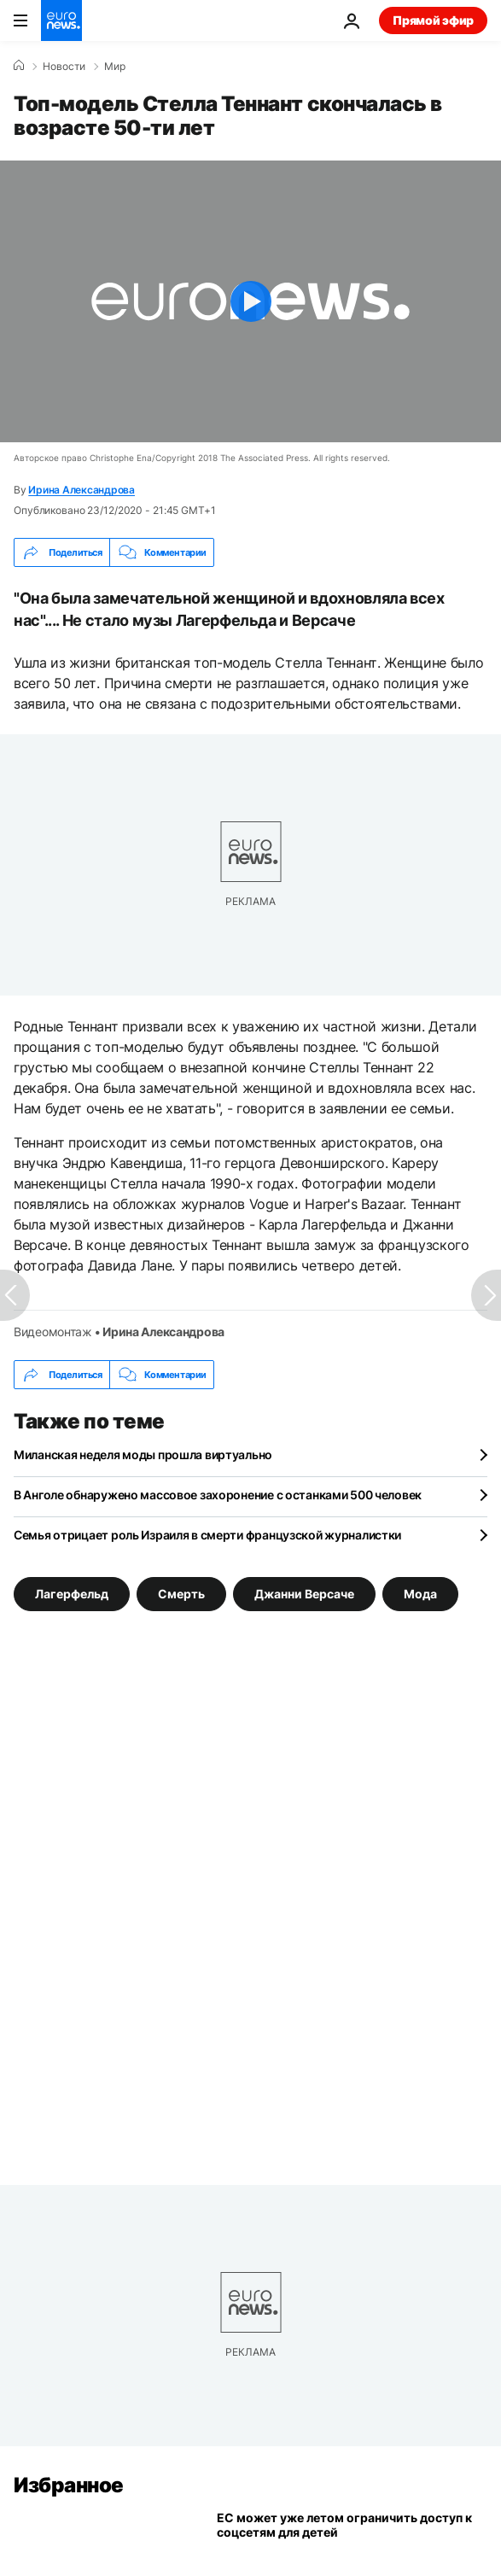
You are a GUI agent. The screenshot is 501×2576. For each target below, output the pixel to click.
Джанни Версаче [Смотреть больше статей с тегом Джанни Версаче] (304, 1593)
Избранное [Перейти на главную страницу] (69, 2485)
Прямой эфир (433, 20)
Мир (114, 66)
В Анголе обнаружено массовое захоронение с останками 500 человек (218, 1494)
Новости (64, 66)
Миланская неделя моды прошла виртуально (143, 1454)
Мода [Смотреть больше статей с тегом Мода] (420, 1593)
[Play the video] (250, 301)
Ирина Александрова (81, 489)
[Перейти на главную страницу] (61, 20)
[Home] (19, 66)
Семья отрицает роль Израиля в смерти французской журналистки (207, 1534)
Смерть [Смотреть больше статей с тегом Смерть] (181, 1593)
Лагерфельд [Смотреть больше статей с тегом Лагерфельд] (71, 1593)
